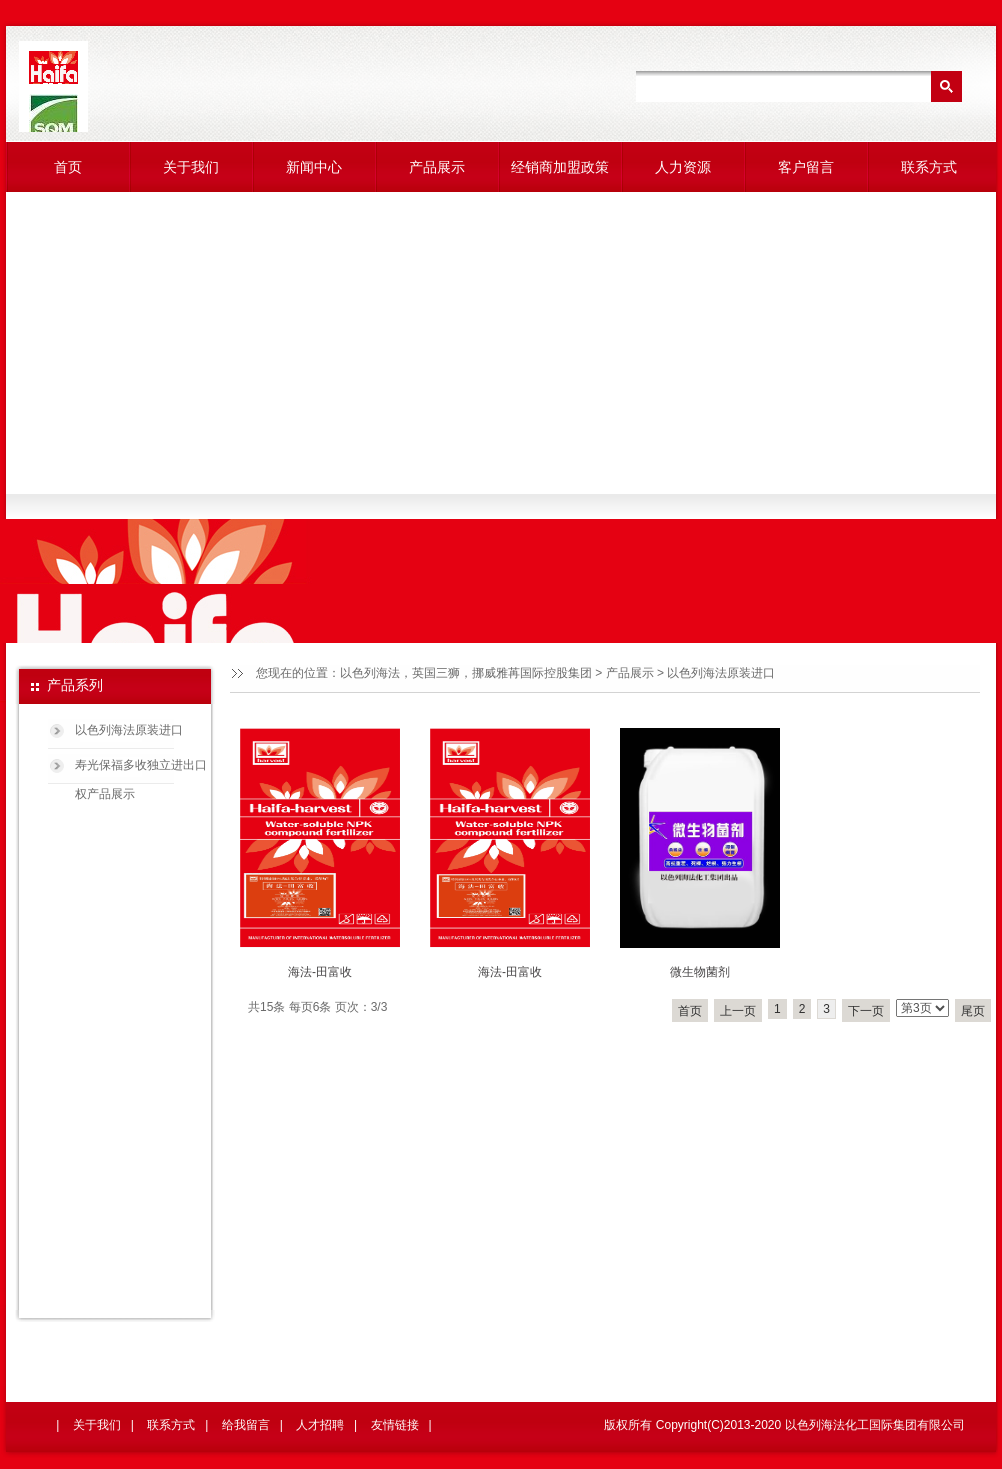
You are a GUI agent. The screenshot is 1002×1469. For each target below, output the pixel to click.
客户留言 (806, 167)
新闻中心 (314, 167)
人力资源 (683, 167)
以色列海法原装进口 (129, 730)
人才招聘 (320, 1425)
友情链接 (395, 1425)
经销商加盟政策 (560, 167)
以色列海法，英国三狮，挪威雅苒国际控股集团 (466, 673)
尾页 (973, 1011)
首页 (68, 167)
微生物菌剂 (700, 972)
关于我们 (191, 167)
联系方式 (929, 167)
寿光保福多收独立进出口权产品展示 (141, 772)
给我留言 (246, 1425)
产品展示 (437, 167)
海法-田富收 (320, 972)
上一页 (738, 1011)
